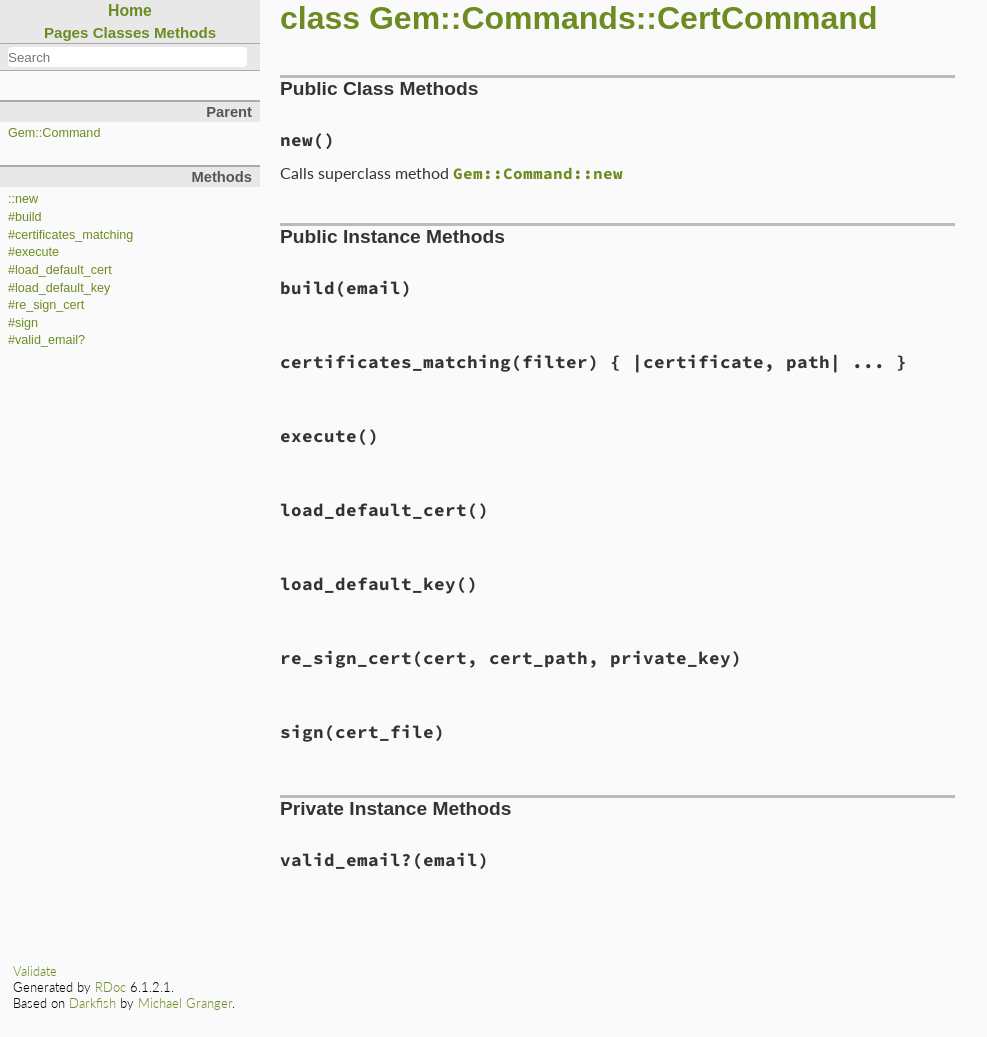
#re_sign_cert (46, 305)
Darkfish (92, 1003)
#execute (33, 252)
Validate (35, 971)
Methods (185, 32)
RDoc (110, 987)
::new (23, 199)
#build (25, 217)
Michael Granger (185, 1003)
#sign (23, 323)
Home (130, 10)
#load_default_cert (60, 270)
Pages (66, 32)
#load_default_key (59, 288)
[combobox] (127, 57)
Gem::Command (54, 133)
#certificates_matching (70, 235)
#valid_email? (46, 340)
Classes (121, 32)
